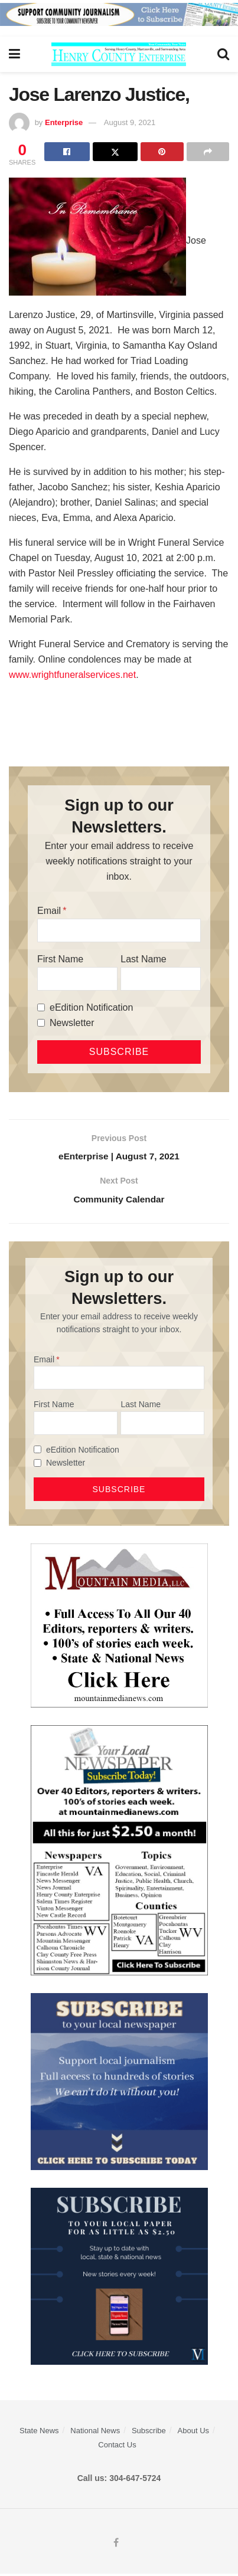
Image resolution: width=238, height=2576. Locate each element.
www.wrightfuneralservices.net (72, 675)
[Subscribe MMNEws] (119, 1852)
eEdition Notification (91, 1007)
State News (38, 2432)
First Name (60, 959)
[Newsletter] (41, 1023)
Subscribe (149, 2432)
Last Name (143, 959)
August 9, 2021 (129, 122)
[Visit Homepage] (119, 54)
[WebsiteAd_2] (119, 2278)
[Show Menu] (14, 54)
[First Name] (77, 979)
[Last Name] (160, 979)
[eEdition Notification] (41, 1007)
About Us (193, 2432)
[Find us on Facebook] (116, 2545)
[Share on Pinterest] (162, 151)
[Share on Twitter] (115, 151)
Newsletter (72, 1023)
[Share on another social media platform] (208, 151)
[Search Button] (223, 54)
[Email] (119, 930)
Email (49, 911)
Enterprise (64, 122)
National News (95, 2432)
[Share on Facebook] (66, 151)
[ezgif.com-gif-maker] (119, 2083)
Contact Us (117, 2447)
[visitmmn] (119, 1627)
